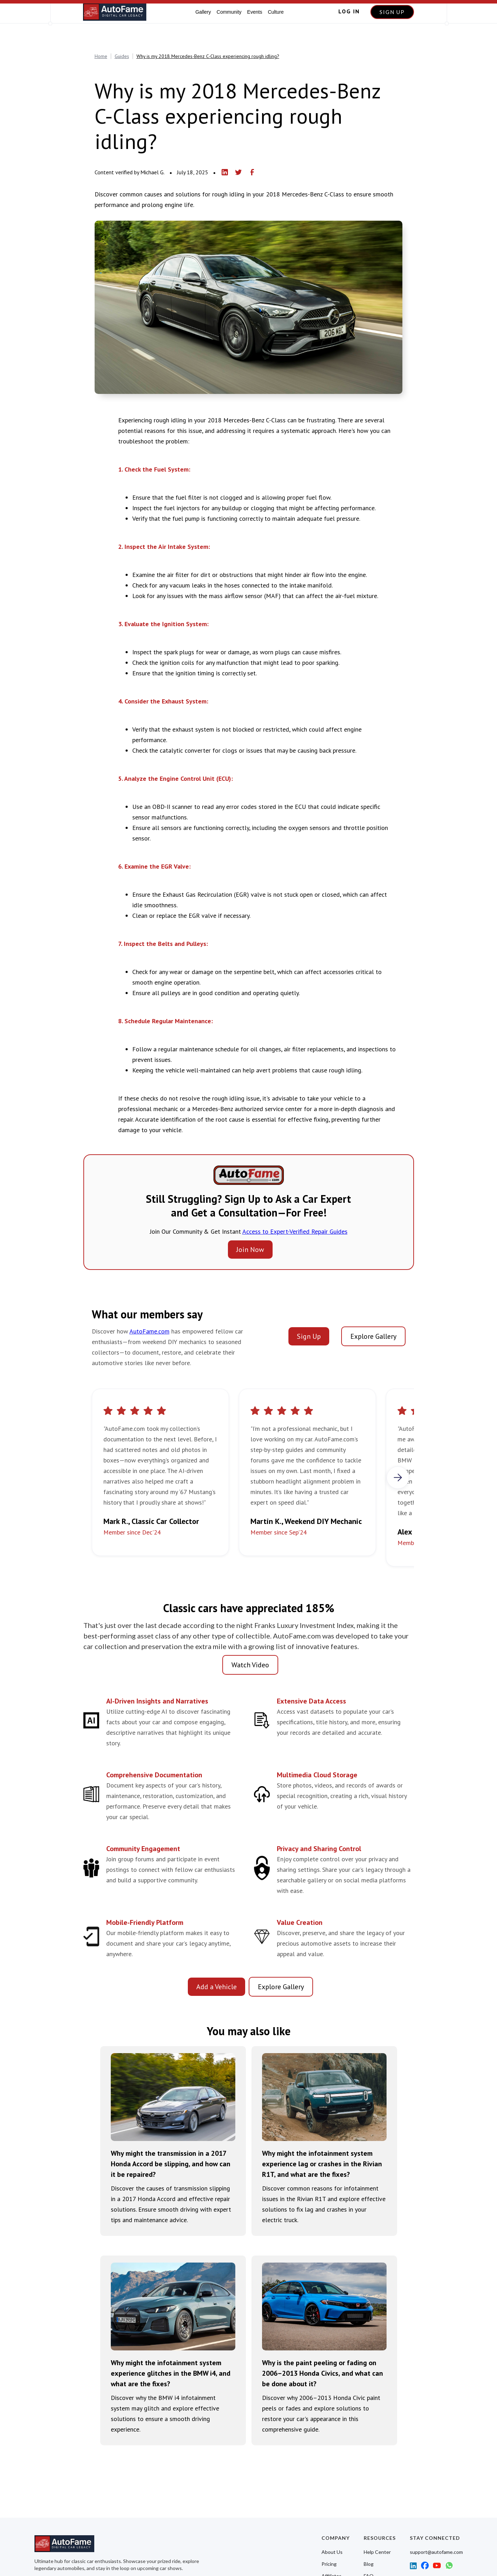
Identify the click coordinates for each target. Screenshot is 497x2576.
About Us (332, 2552)
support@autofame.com (436, 2552)
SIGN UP (392, 12)
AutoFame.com (149, 1331)
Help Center (377, 2552)
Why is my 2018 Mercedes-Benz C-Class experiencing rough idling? (207, 56)
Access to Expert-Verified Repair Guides (295, 1231)
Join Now (250, 1249)
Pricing (329, 2564)
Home (101, 56)
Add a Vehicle (216, 1986)
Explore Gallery (373, 1336)
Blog (369, 2564)
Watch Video (250, 1664)
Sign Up (309, 1336)
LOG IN (349, 11)
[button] (398, 1477)
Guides (122, 56)
